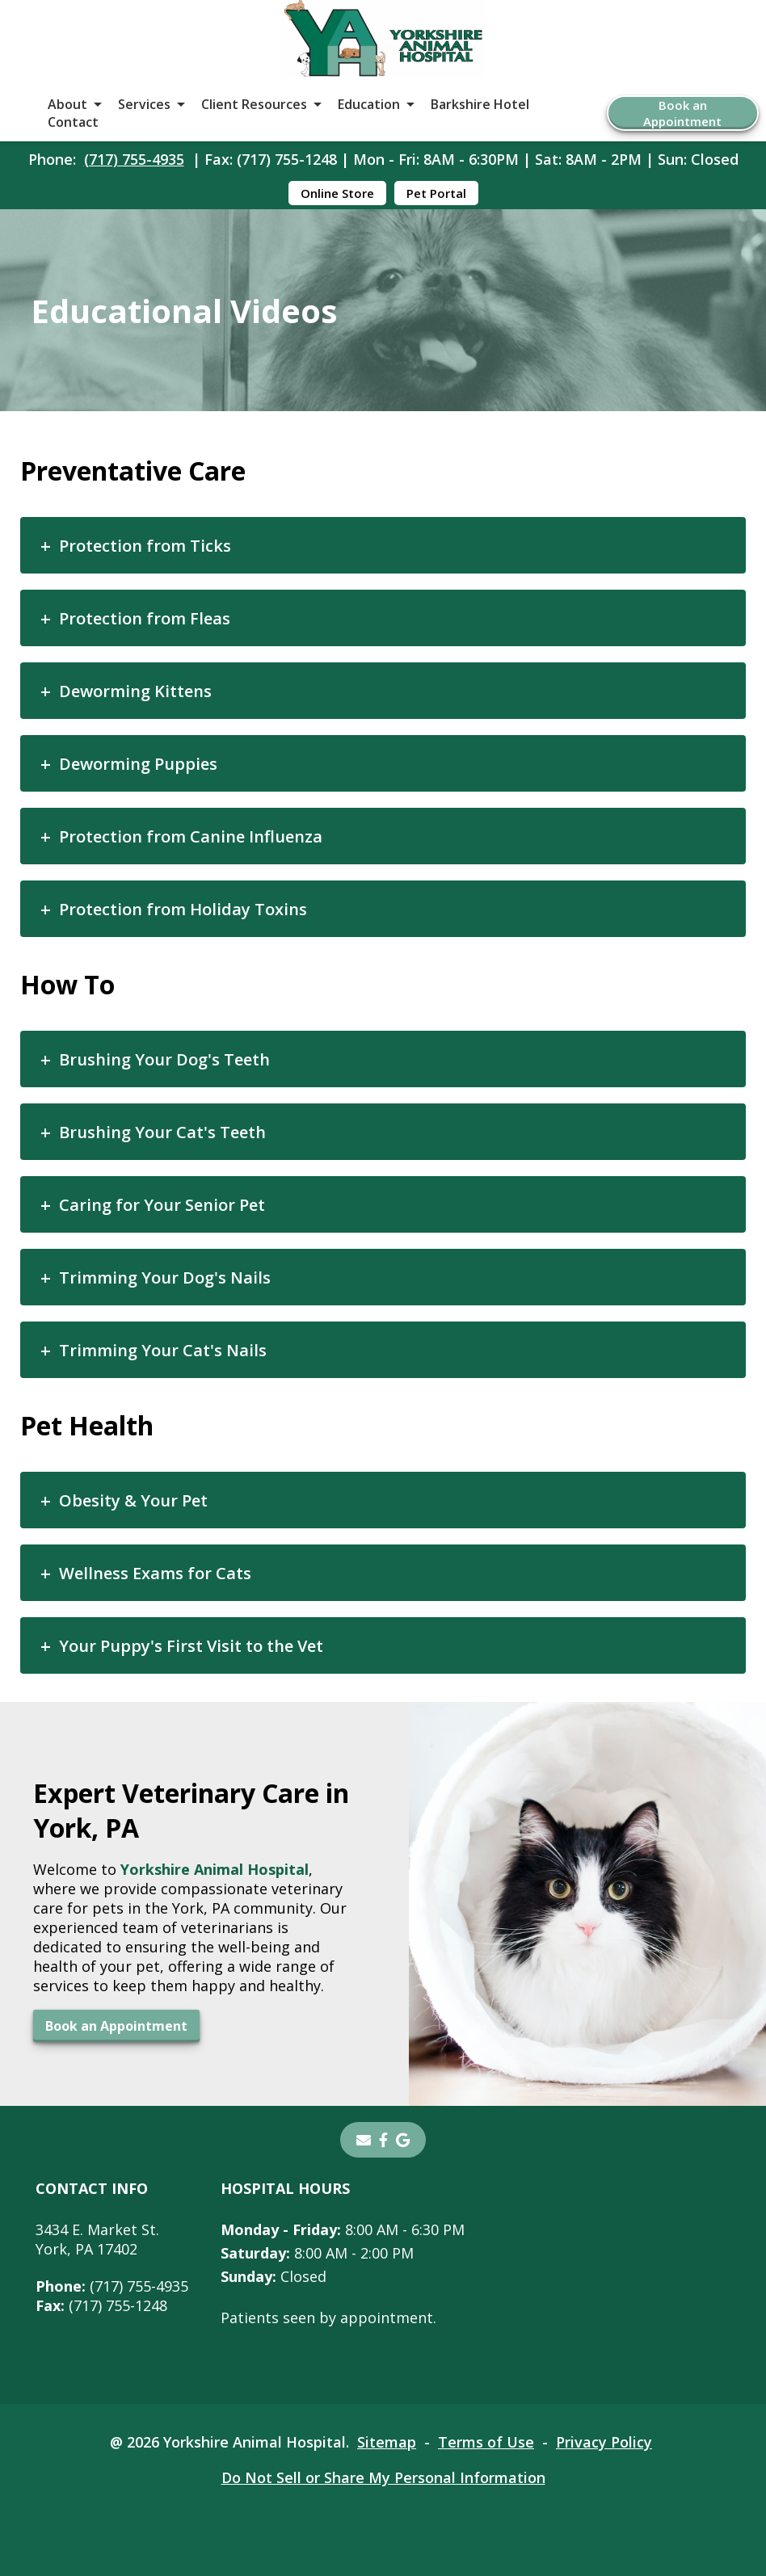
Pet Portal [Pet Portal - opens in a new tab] (436, 193)
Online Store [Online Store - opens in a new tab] (337, 193)
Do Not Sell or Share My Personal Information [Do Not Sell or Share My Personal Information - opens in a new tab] (383, 2477)
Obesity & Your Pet (133, 1500)
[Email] (363, 2139)
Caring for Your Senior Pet (162, 1205)
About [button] (67, 104)
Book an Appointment (682, 113)
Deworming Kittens (135, 691)
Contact (73, 122)
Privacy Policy (604, 2442)
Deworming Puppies (138, 764)
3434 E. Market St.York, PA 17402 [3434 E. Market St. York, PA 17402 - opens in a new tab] (97, 2239)
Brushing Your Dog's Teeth (164, 1059)
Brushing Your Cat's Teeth (162, 1132)
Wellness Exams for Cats (155, 1573)
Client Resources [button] (254, 104)
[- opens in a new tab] (383, 2139)
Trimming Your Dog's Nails (165, 1277)
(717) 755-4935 (134, 159)
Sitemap (386, 2442)
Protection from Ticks (145, 546)
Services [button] (144, 104)
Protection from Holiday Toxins (183, 909)
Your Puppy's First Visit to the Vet (191, 1646)
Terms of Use (486, 2442)
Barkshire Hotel (480, 104)
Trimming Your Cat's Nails (163, 1350)
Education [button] (369, 104)
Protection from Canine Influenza (190, 836)
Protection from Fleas (144, 618)
